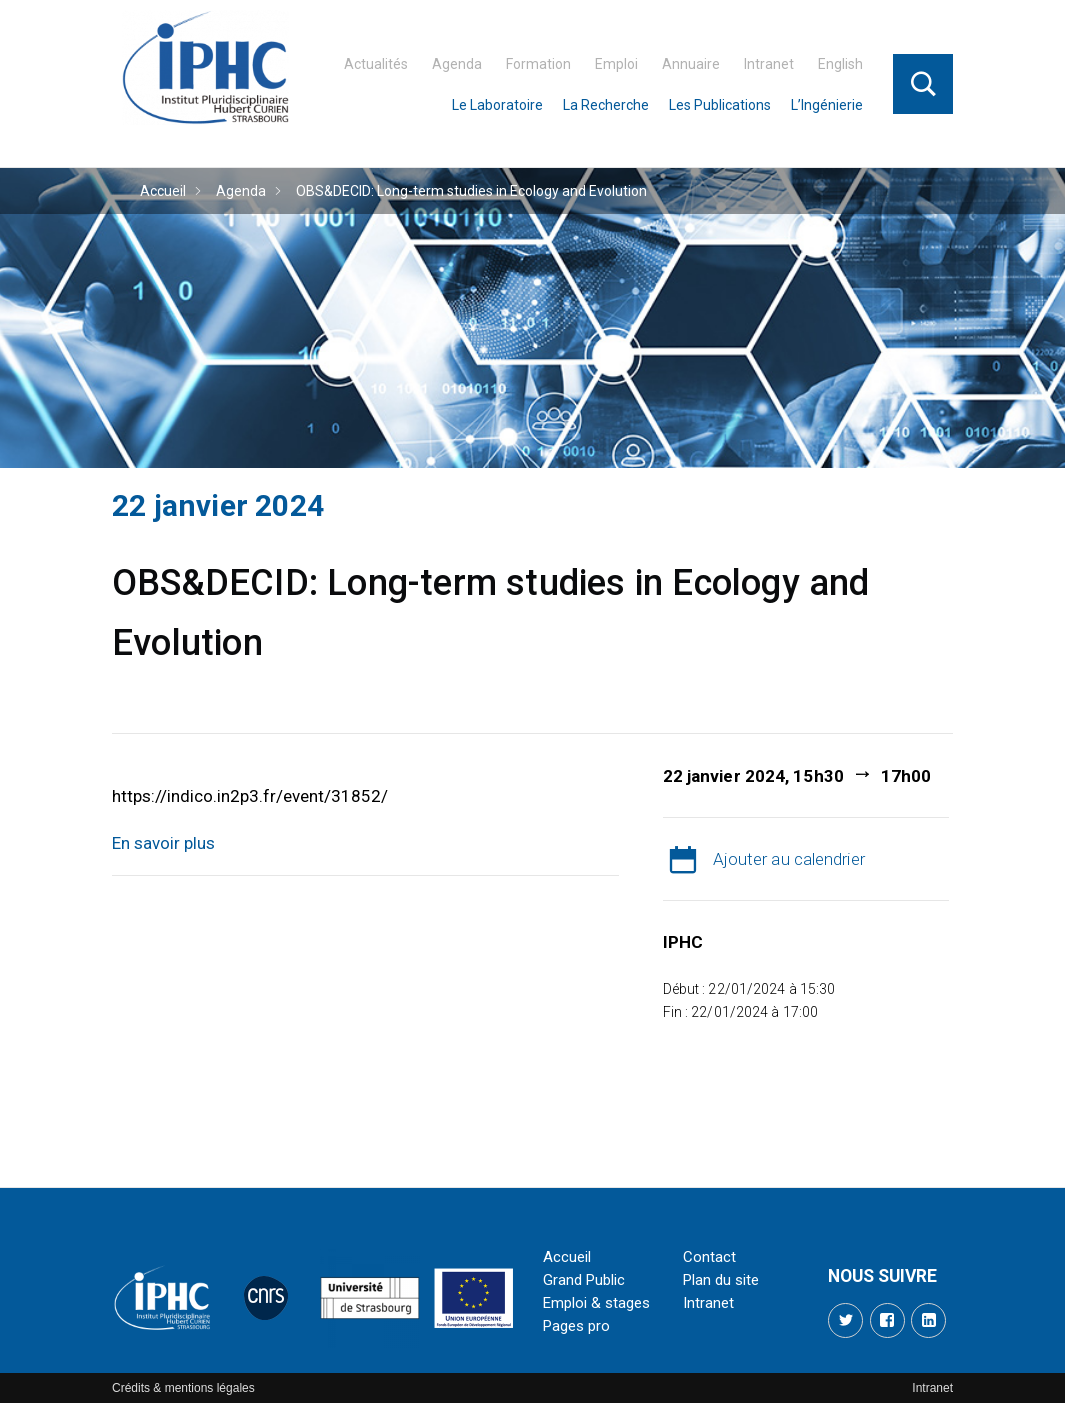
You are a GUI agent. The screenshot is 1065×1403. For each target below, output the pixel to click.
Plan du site (721, 1280)
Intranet (769, 64)
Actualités (376, 64)
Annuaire (691, 64)
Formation (538, 64)
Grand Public (584, 1280)
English (840, 64)
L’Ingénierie (827, 105)
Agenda (457, 64)
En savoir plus (163, 843)
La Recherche (606, 105)
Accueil (163, 191)
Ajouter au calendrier (789, 859)
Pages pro (576, 1326)
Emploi (616, 64)
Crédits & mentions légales (183, 1388)
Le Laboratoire (497, 105)
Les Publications (720, 105)
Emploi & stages (596, 1303)
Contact (709, 1257)
